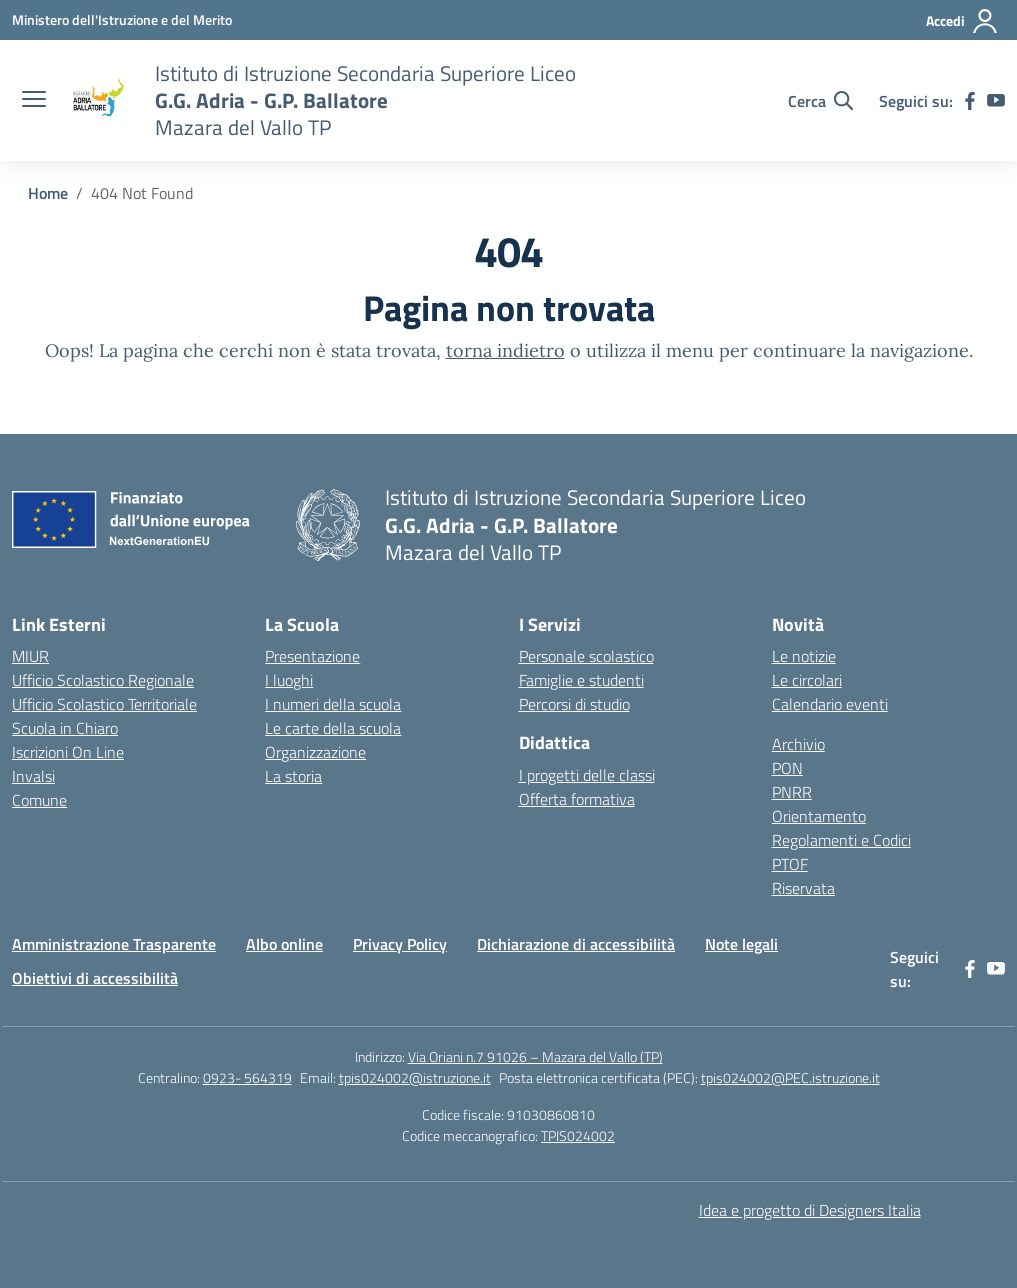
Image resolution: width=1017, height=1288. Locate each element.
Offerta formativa (577, 799)
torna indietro (505, 350)
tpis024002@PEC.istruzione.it (790, 1077)
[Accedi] (962, 21)
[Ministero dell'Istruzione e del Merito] (122, 19)
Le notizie (804, 656)
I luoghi (289, 680)
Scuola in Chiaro (65, 728)
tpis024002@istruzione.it (415, 1077)
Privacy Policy (400, 944)
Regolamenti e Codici (841, 840)
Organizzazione (315, 752)
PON (787, 768)
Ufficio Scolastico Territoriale (104, 704)
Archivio (798, 744)
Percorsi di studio (574, 704)
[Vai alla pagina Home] (48, 193)
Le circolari (807, 680)
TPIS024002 (578, 1135)
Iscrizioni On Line (68, 752)
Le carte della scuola (333, 728)
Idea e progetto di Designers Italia (810, 1210)
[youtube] (996, 101)
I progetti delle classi (587, 775)
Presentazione (312, 656)
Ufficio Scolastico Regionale (103, 680)
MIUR (30, 656)
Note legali (741, 944)
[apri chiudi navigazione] (34, 101)
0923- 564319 (247, 1077)
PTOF (790, 864)
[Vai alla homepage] (98, 101)
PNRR (792, 792)
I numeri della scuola (333, 704)
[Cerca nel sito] (820, 101)
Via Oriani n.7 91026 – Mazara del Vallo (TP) (535, 1056)
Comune (39, 800)
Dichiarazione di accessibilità (576, 944)
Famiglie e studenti (581, 680)
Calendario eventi (830, 704)
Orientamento (819, 816)
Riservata (803, 888)
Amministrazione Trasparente (114, 944)
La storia (293, 776)
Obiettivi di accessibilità (95, 978)
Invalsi (33, 776)
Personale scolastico (586, 656)
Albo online (284, 944)
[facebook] (970, 101)
